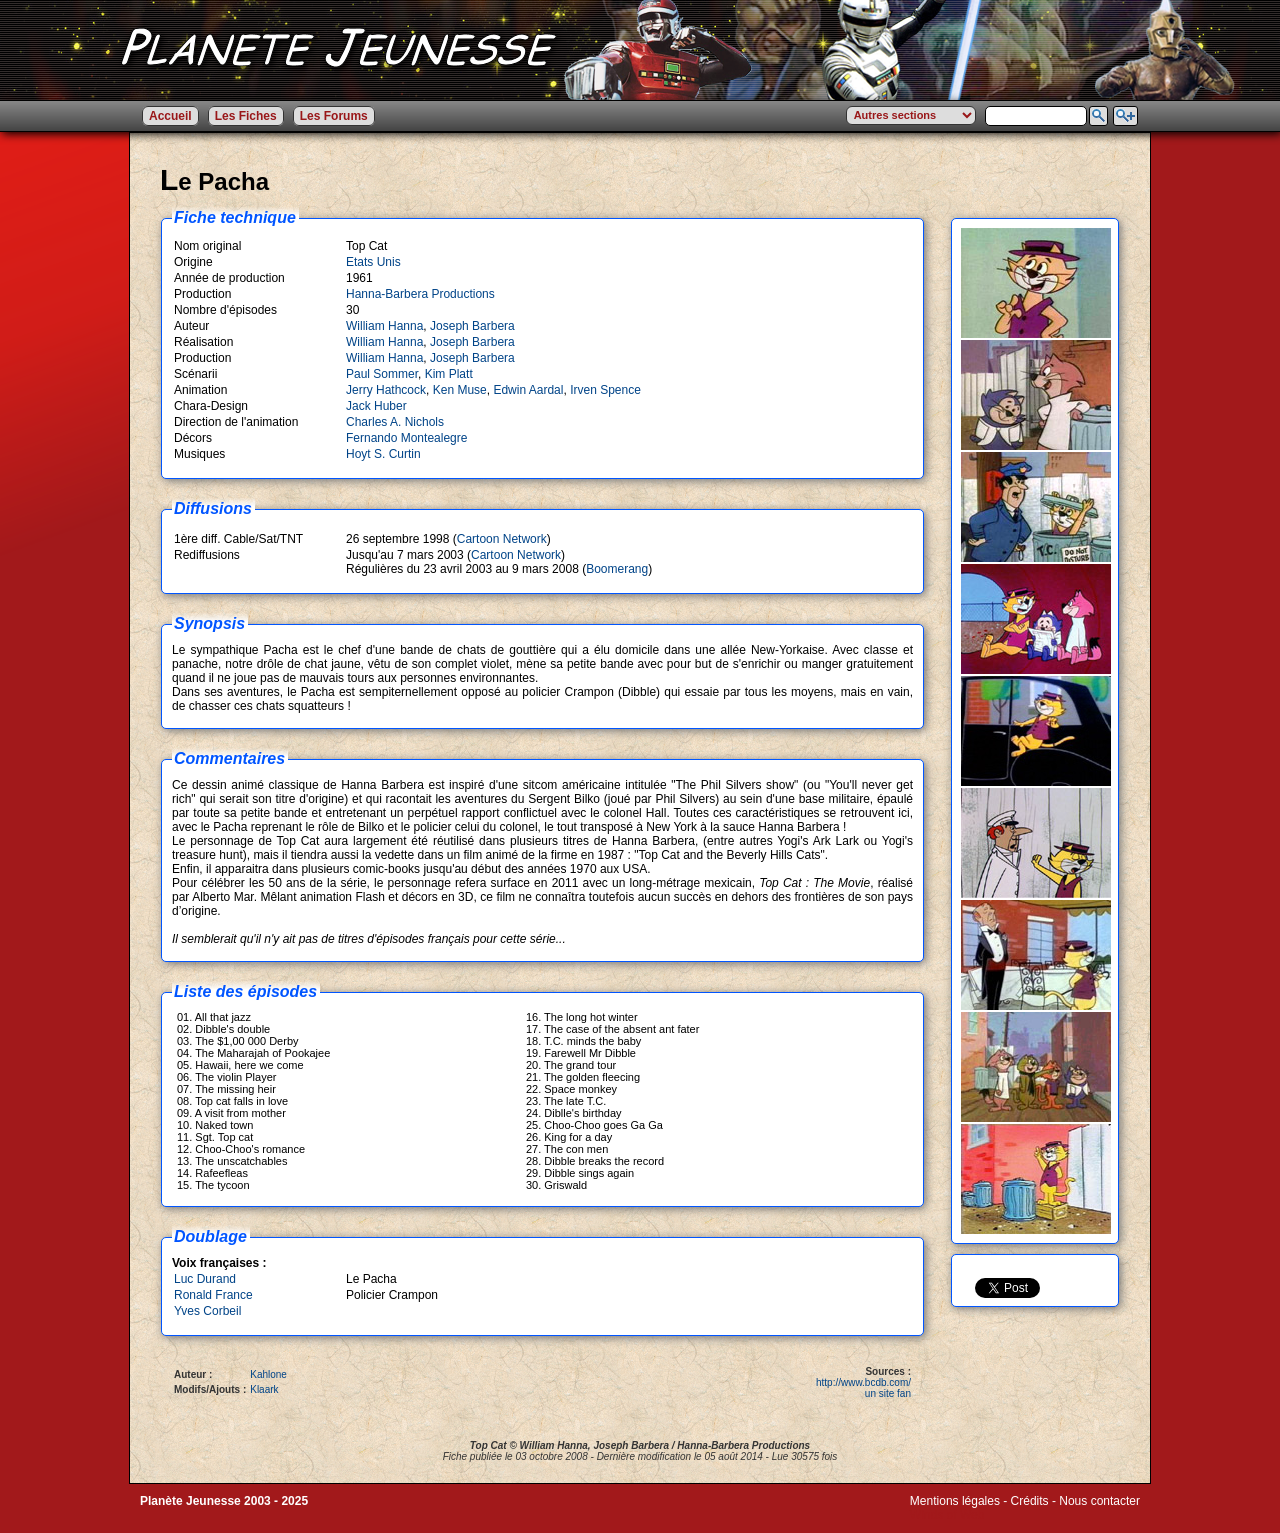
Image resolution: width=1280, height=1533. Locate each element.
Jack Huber (376, 406)
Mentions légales (955, 1501)
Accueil (170, 116)
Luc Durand (205, 1279)
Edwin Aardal (528, 390)
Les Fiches (246, 116)
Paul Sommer (382, 374)
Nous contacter (1099, 1501)
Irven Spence (605, 390)
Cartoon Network (502, 539)
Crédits (1030, 1501)
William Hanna (384, 326)
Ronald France (213, 1295)
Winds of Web (947, 1515)
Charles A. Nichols (395, 422)
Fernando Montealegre (406, 438)
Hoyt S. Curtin (383, 454)
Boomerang (617, 569)
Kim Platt (449, 374)
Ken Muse (460, 390)
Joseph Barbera (472, 326)
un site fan (888, 1393)
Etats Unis (373, 262)
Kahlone (268, 1374)
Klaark (264, 1389)
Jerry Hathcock (386, 390)
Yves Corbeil (207, 1311)
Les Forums (334, 116)
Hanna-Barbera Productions (420, 294)
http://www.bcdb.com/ (863, 1382)
